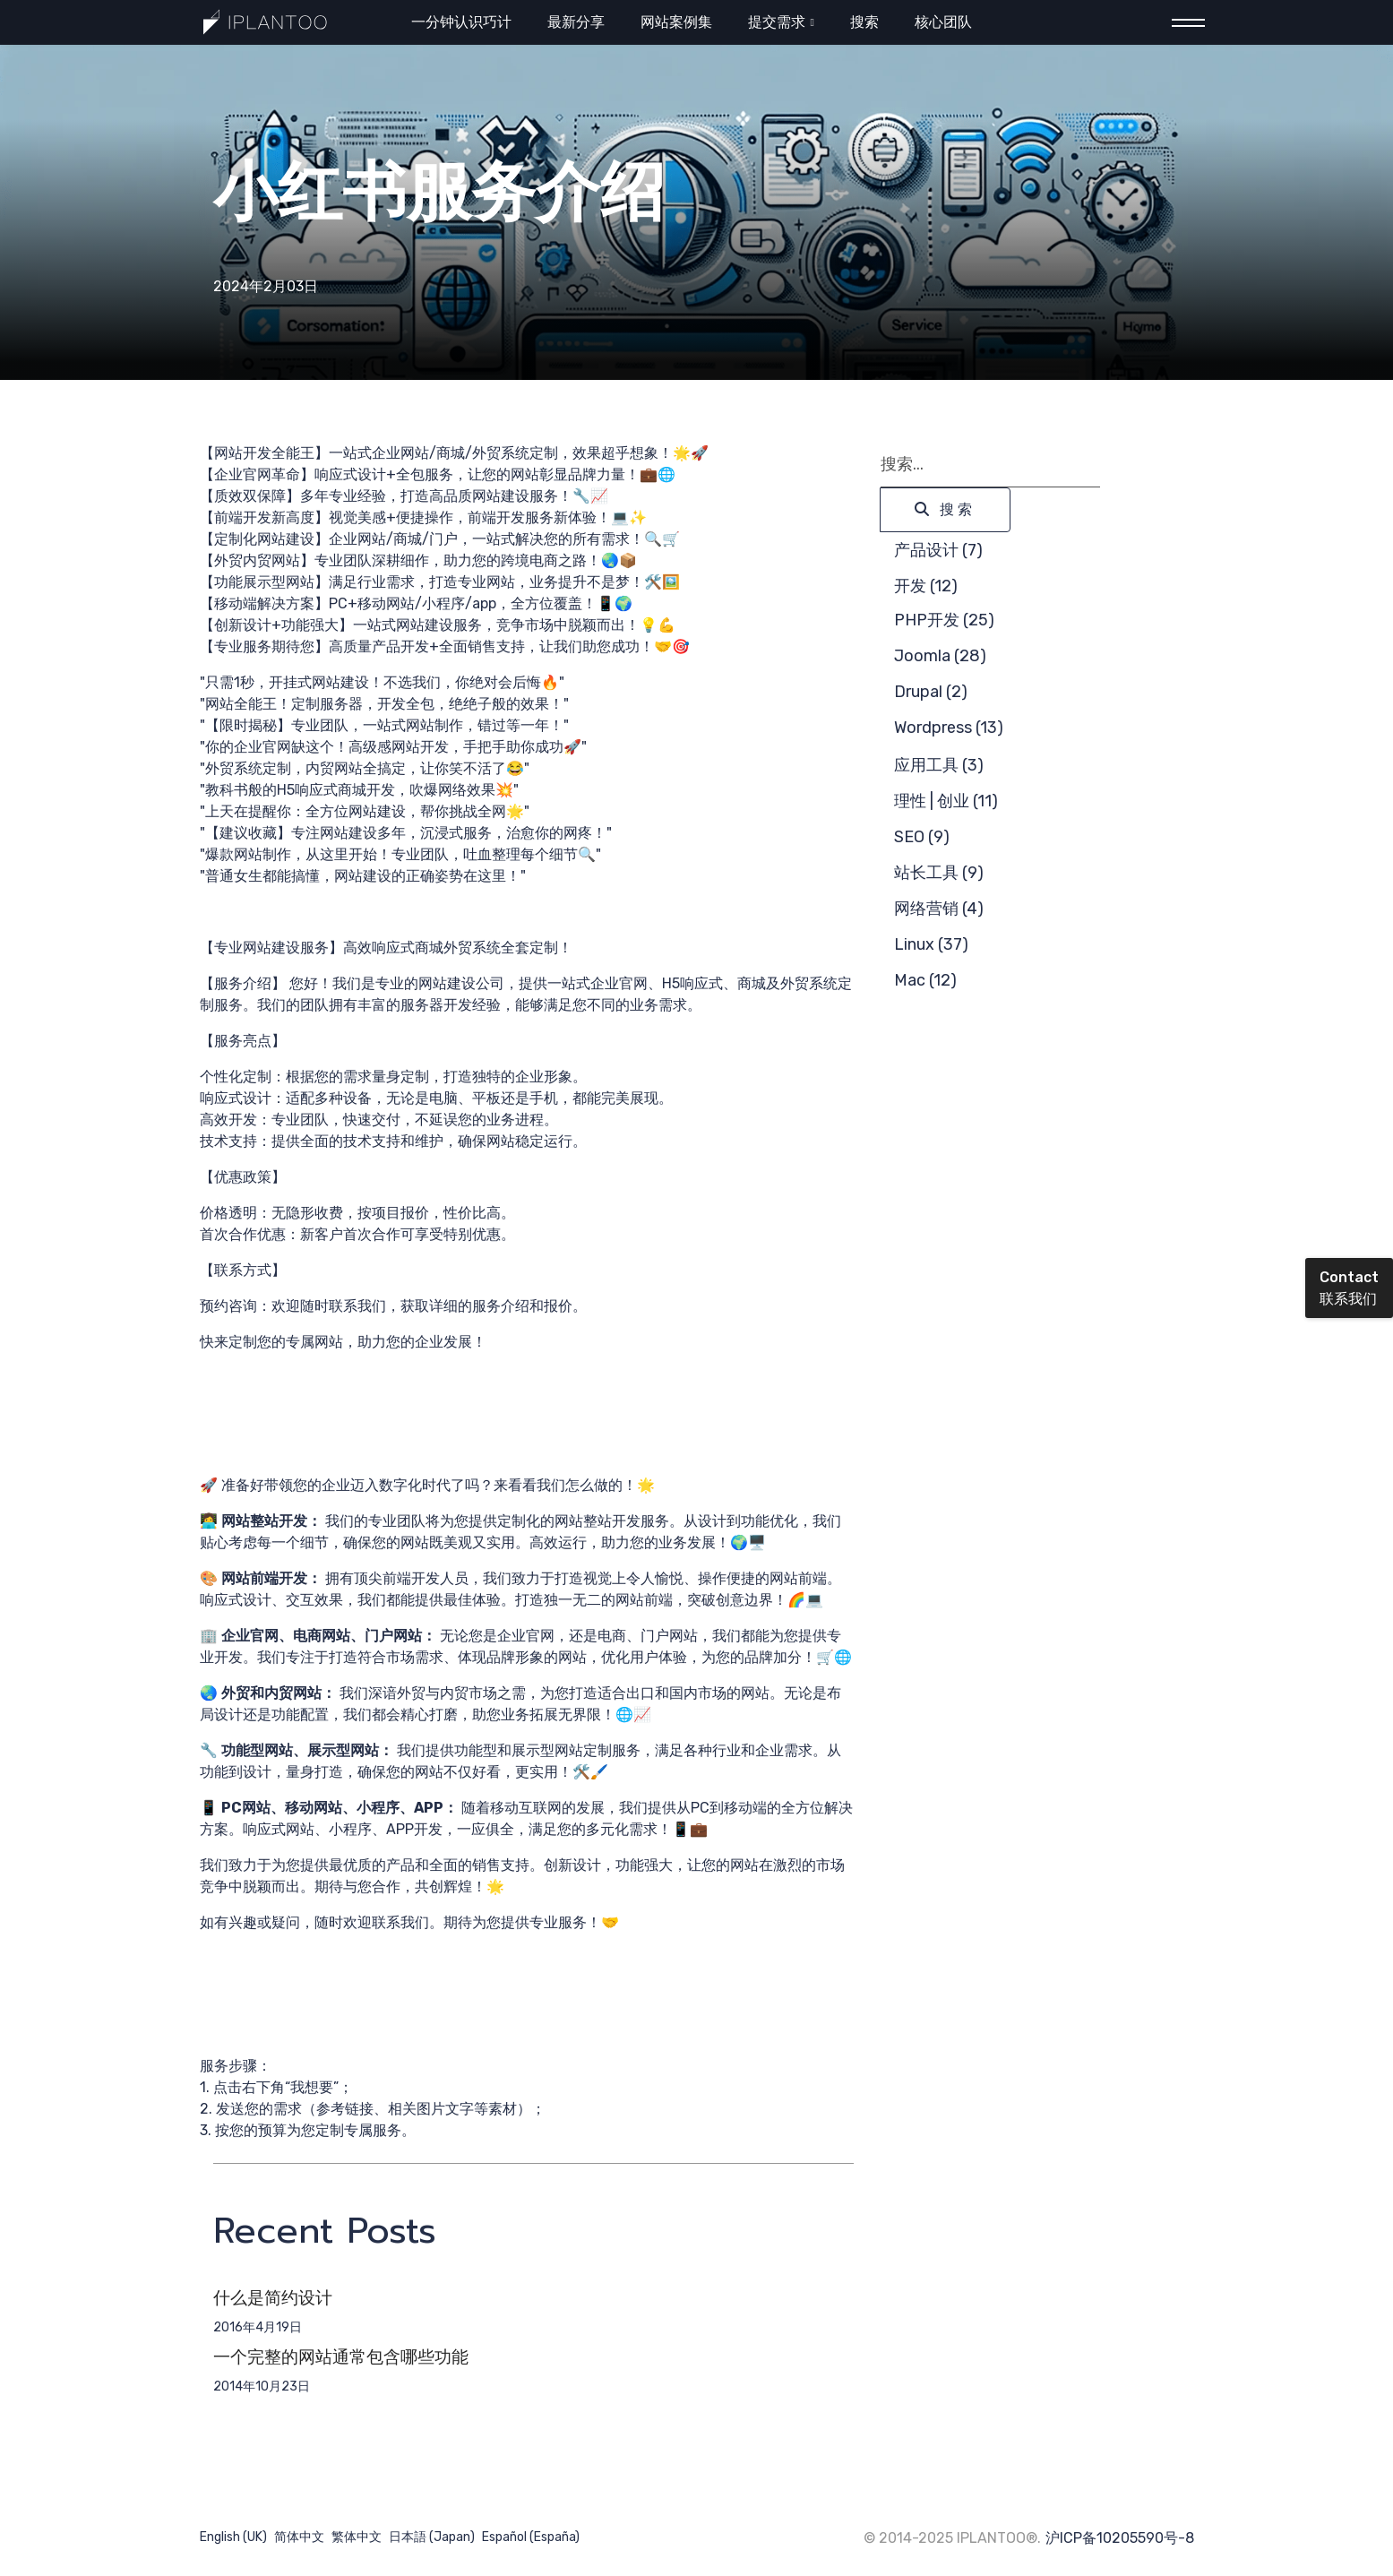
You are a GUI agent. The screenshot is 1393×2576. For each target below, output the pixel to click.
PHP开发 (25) (944, 620)
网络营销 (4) (939, 908)
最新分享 (576, 21)
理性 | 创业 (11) (946, 801)
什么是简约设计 (272, 2298)
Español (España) (531, 2537)
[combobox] (990, 465)
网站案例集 (676, 21)
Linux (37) (931, 944)
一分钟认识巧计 (461, 21)
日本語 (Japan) (432, 2537)
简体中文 (299, 2537)
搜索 (864, 21)
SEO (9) (922, 837)
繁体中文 (356, 2537)
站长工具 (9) (939, 873)
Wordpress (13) (948, 727)
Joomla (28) (940, 656)
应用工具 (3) (939, 765)
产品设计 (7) (938, 550)
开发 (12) (926, 586)
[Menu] (1183, 22)
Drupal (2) (930, 692)
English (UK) (233, 2537)
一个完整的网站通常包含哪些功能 (341, 2357)
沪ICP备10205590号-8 (1119, 2537)
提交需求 (776, 21)
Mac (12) (925, 980)
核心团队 (943, 21)
